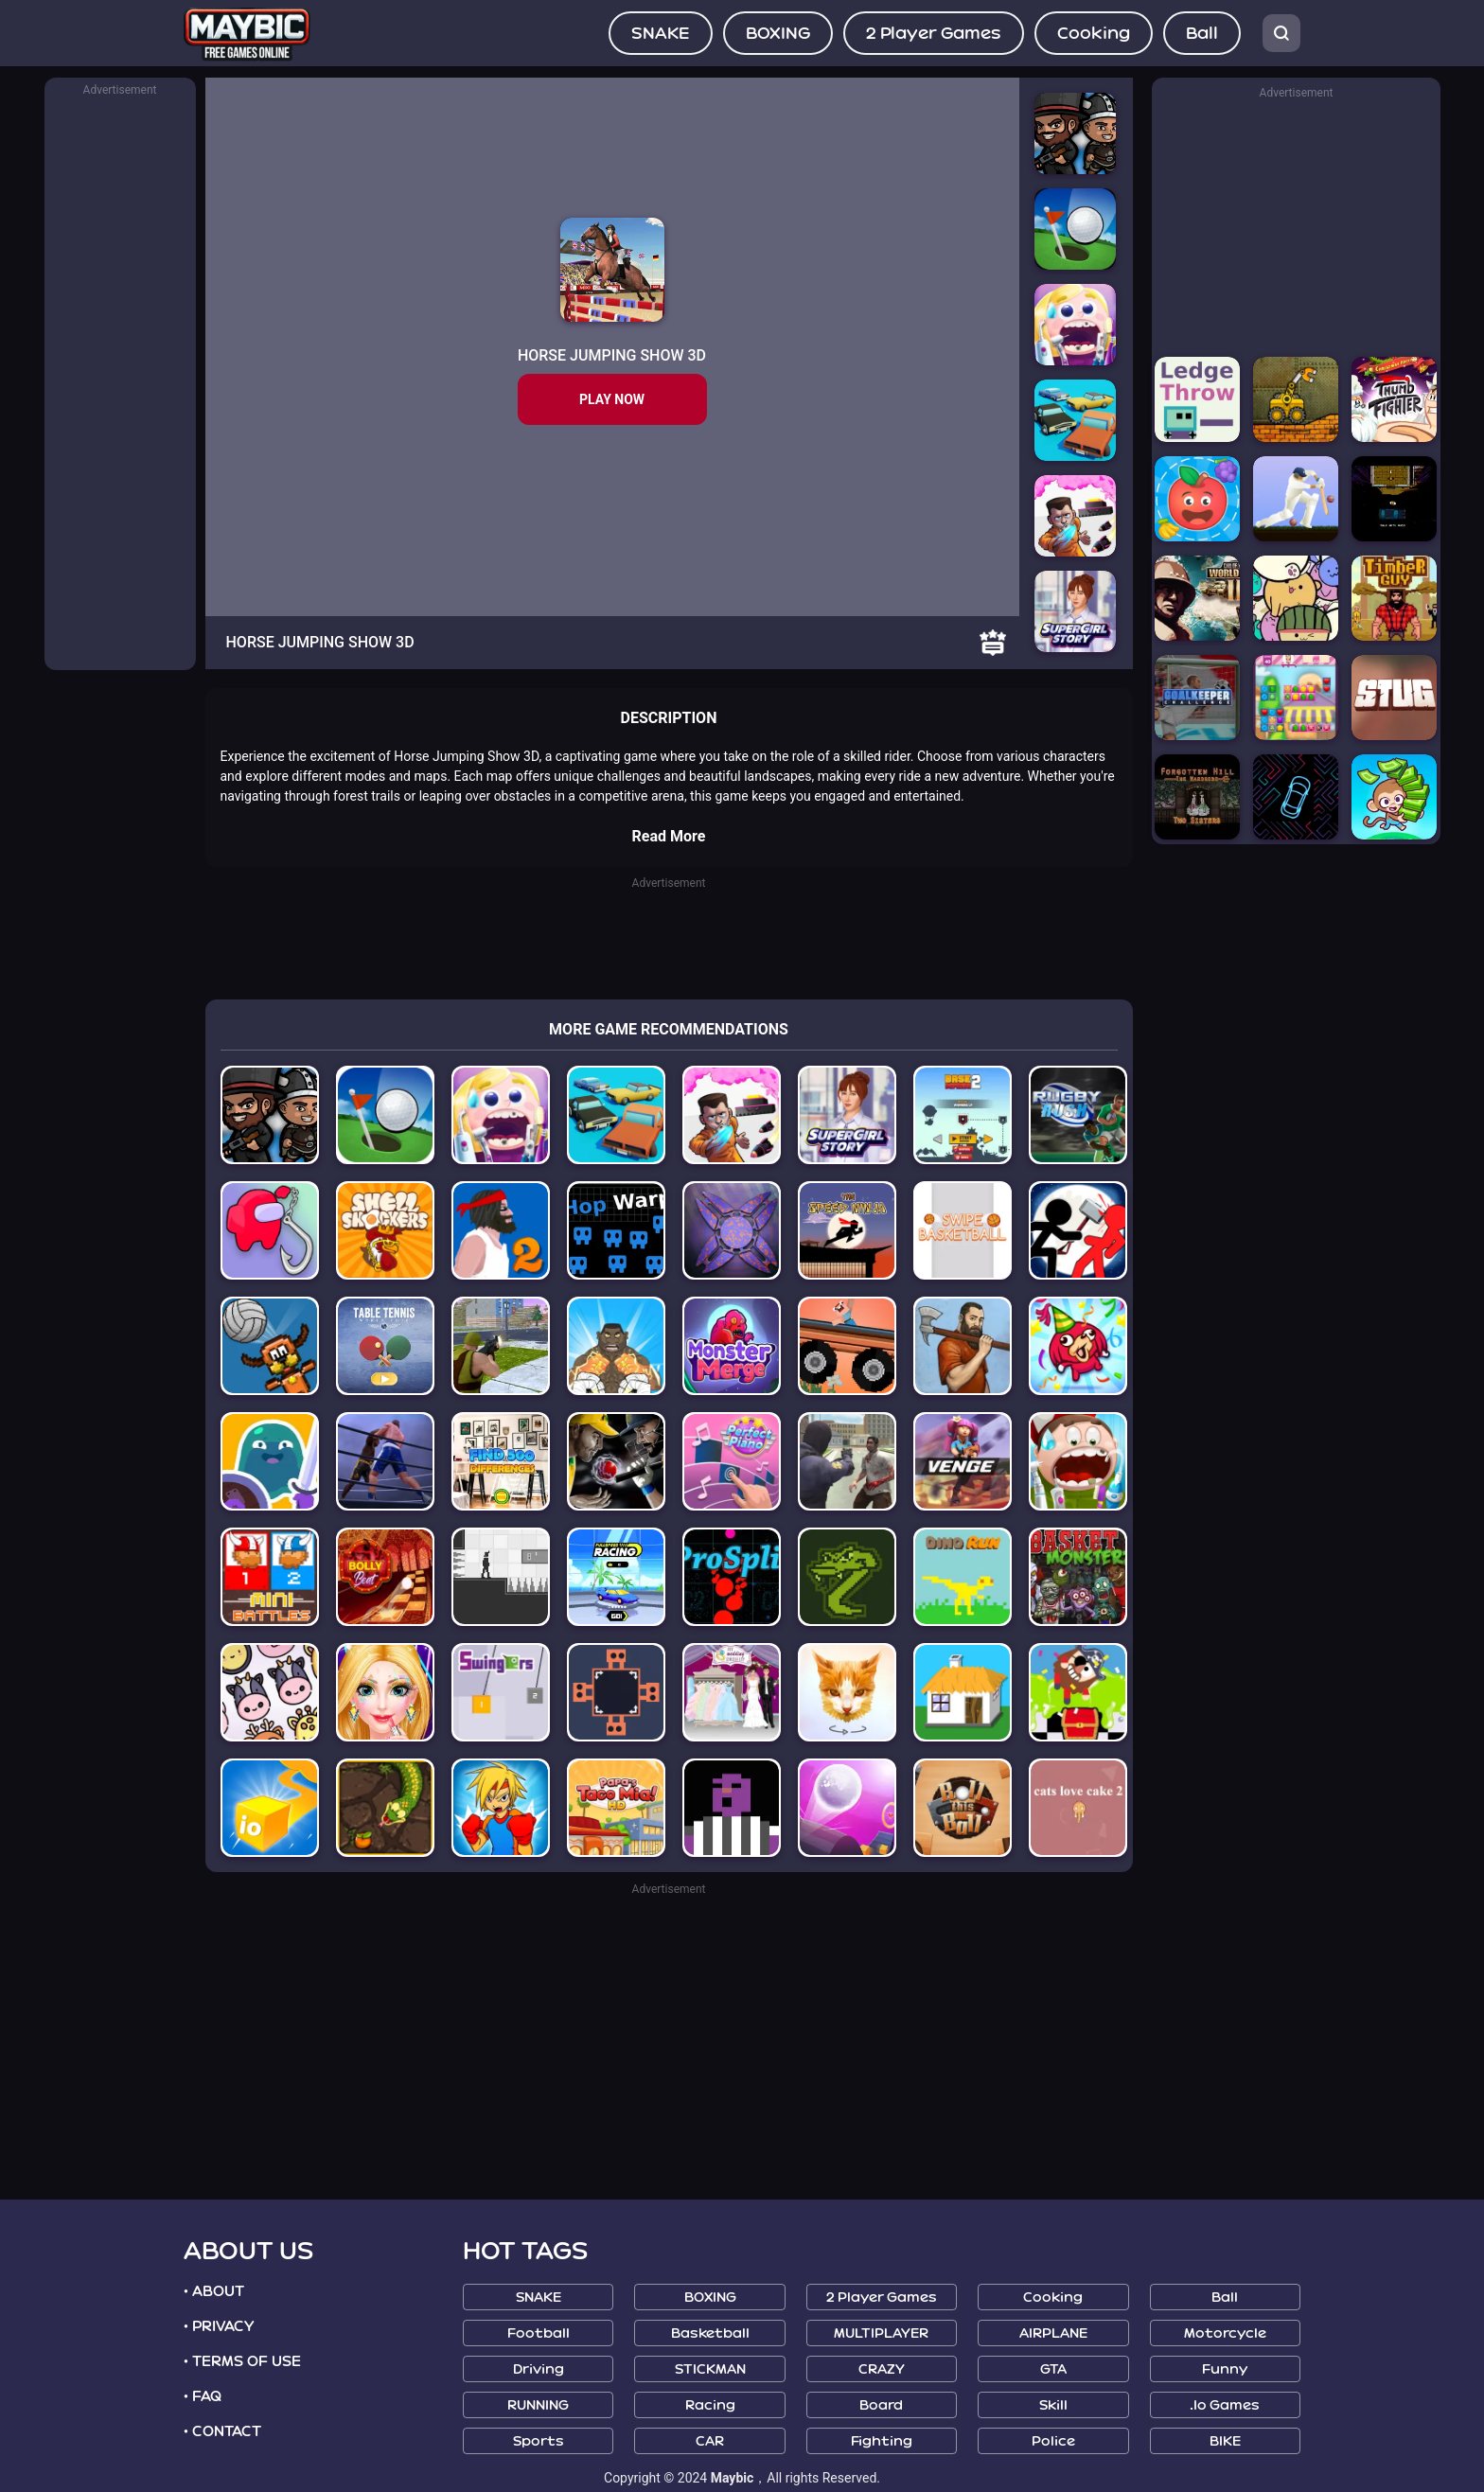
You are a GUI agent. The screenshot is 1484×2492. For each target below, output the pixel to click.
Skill (1053, 2405)
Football (538, 2333)
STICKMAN (710, 2369)
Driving (538, 2369)
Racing (710, 2405)
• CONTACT (222, 2431)
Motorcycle (1225, 2333)
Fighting (881, 2441)
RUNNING (538, 2405)
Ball (1202, 33)
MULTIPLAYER (881, 2333)
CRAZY (881, 2369)
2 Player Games (933, 33)
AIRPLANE (1053, 2333)
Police (1053, 2441)
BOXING (778, 33)
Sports (538, 2441)
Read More (669, 836)
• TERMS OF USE (242, 2361)
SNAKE (660, 33)
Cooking (1093, 33)
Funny (1224, 2369)
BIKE (1225, 2441)
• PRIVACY (219, 2326)
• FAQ (202, 2396)
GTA (1053, 2369)
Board (881, 2405)
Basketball (710, 2333)
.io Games (1225, 2405)
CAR (710, 2441)
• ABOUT (214, 2291)
